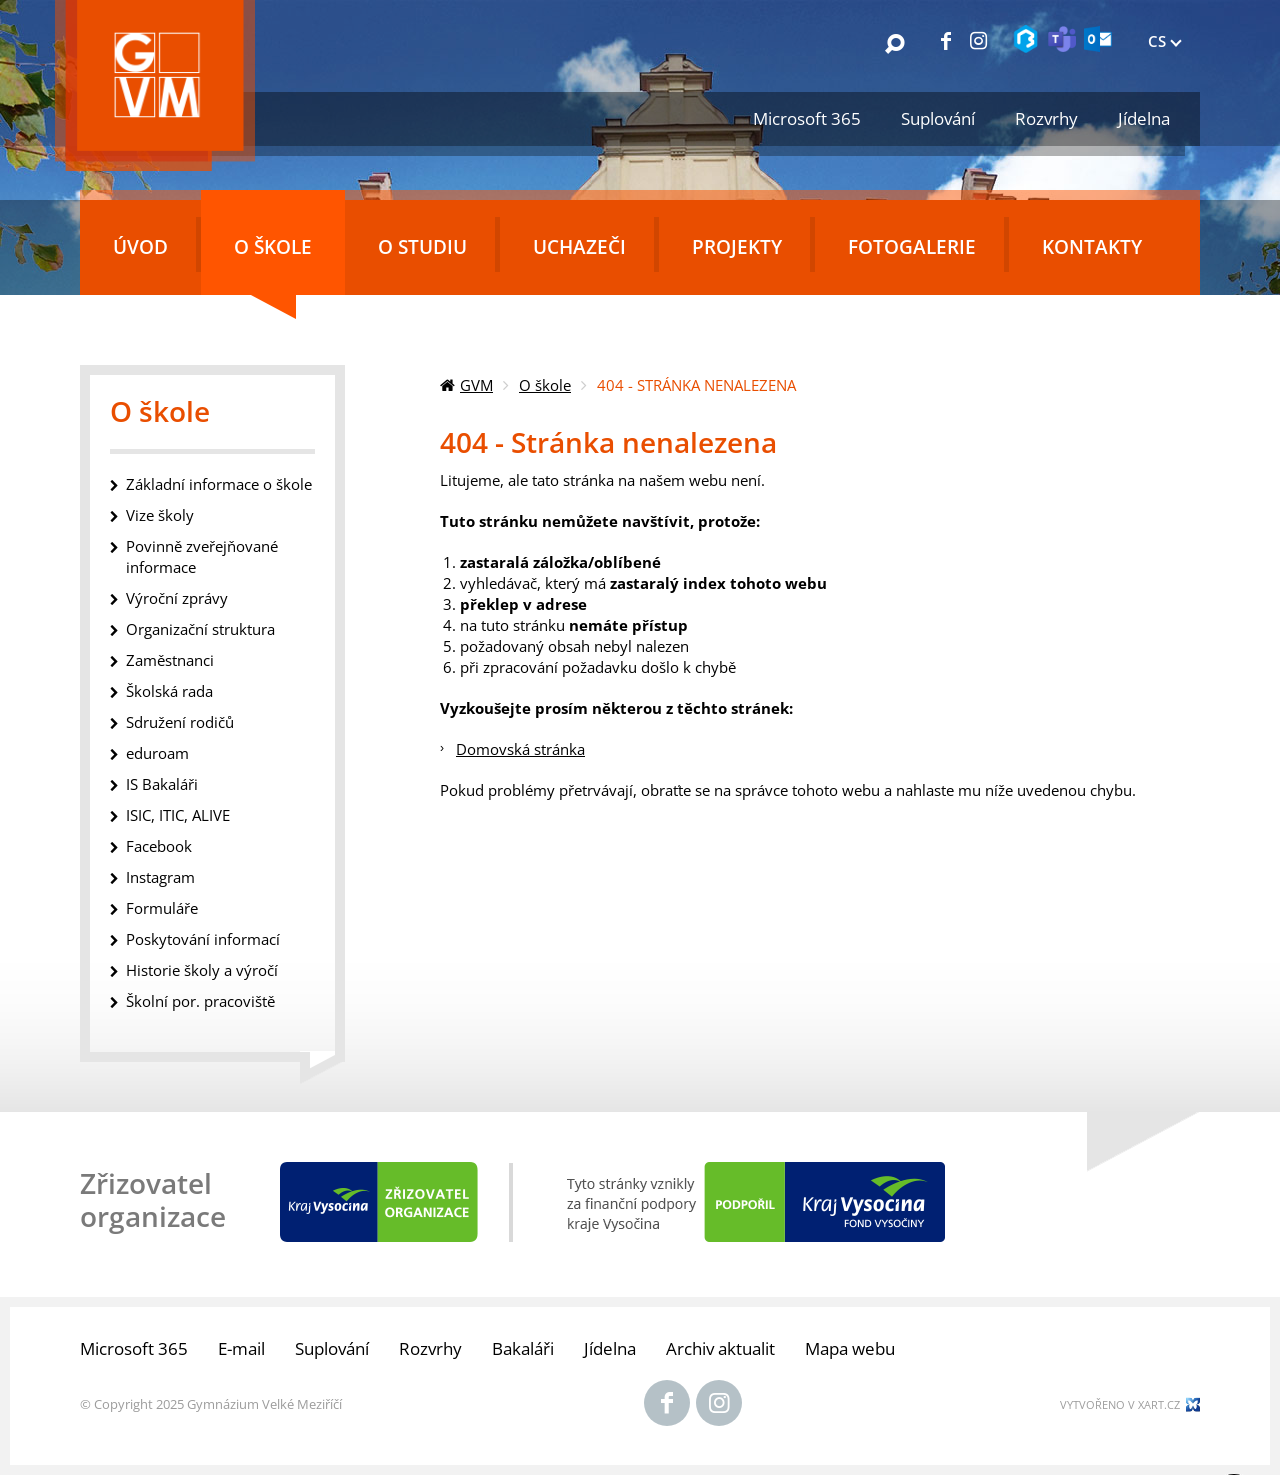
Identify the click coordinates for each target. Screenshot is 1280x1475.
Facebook (159, 846)
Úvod (140, 247)
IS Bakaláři (162, 784)
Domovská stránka (520, 749)
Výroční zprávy (177, 598)
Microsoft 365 (807, 118)
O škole (273, 247)
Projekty (737, 247)
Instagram (160, 877)
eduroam (157, 753)
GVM (476, 385)
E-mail (241, 1348)
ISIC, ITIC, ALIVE (178, 815)
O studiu (422, 247)
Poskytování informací (203, 939)
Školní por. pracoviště (200, 1001)
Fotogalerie (912, 247)
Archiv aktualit (720, 1348)
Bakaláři (523, 1348)
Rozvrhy (1046, 118)
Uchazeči (579, 247)
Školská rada (169, 691)
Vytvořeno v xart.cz (1120, 1404)
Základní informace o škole (219, 484)
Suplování (938, 118)
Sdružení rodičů (180, 722)
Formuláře (162, 908)
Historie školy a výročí (202, 970)
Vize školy (160, 515)
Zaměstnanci (170, 660)
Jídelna (1144, 118)
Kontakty (1092, 247)
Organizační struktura (200, 629)
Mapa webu (850, 1348)
